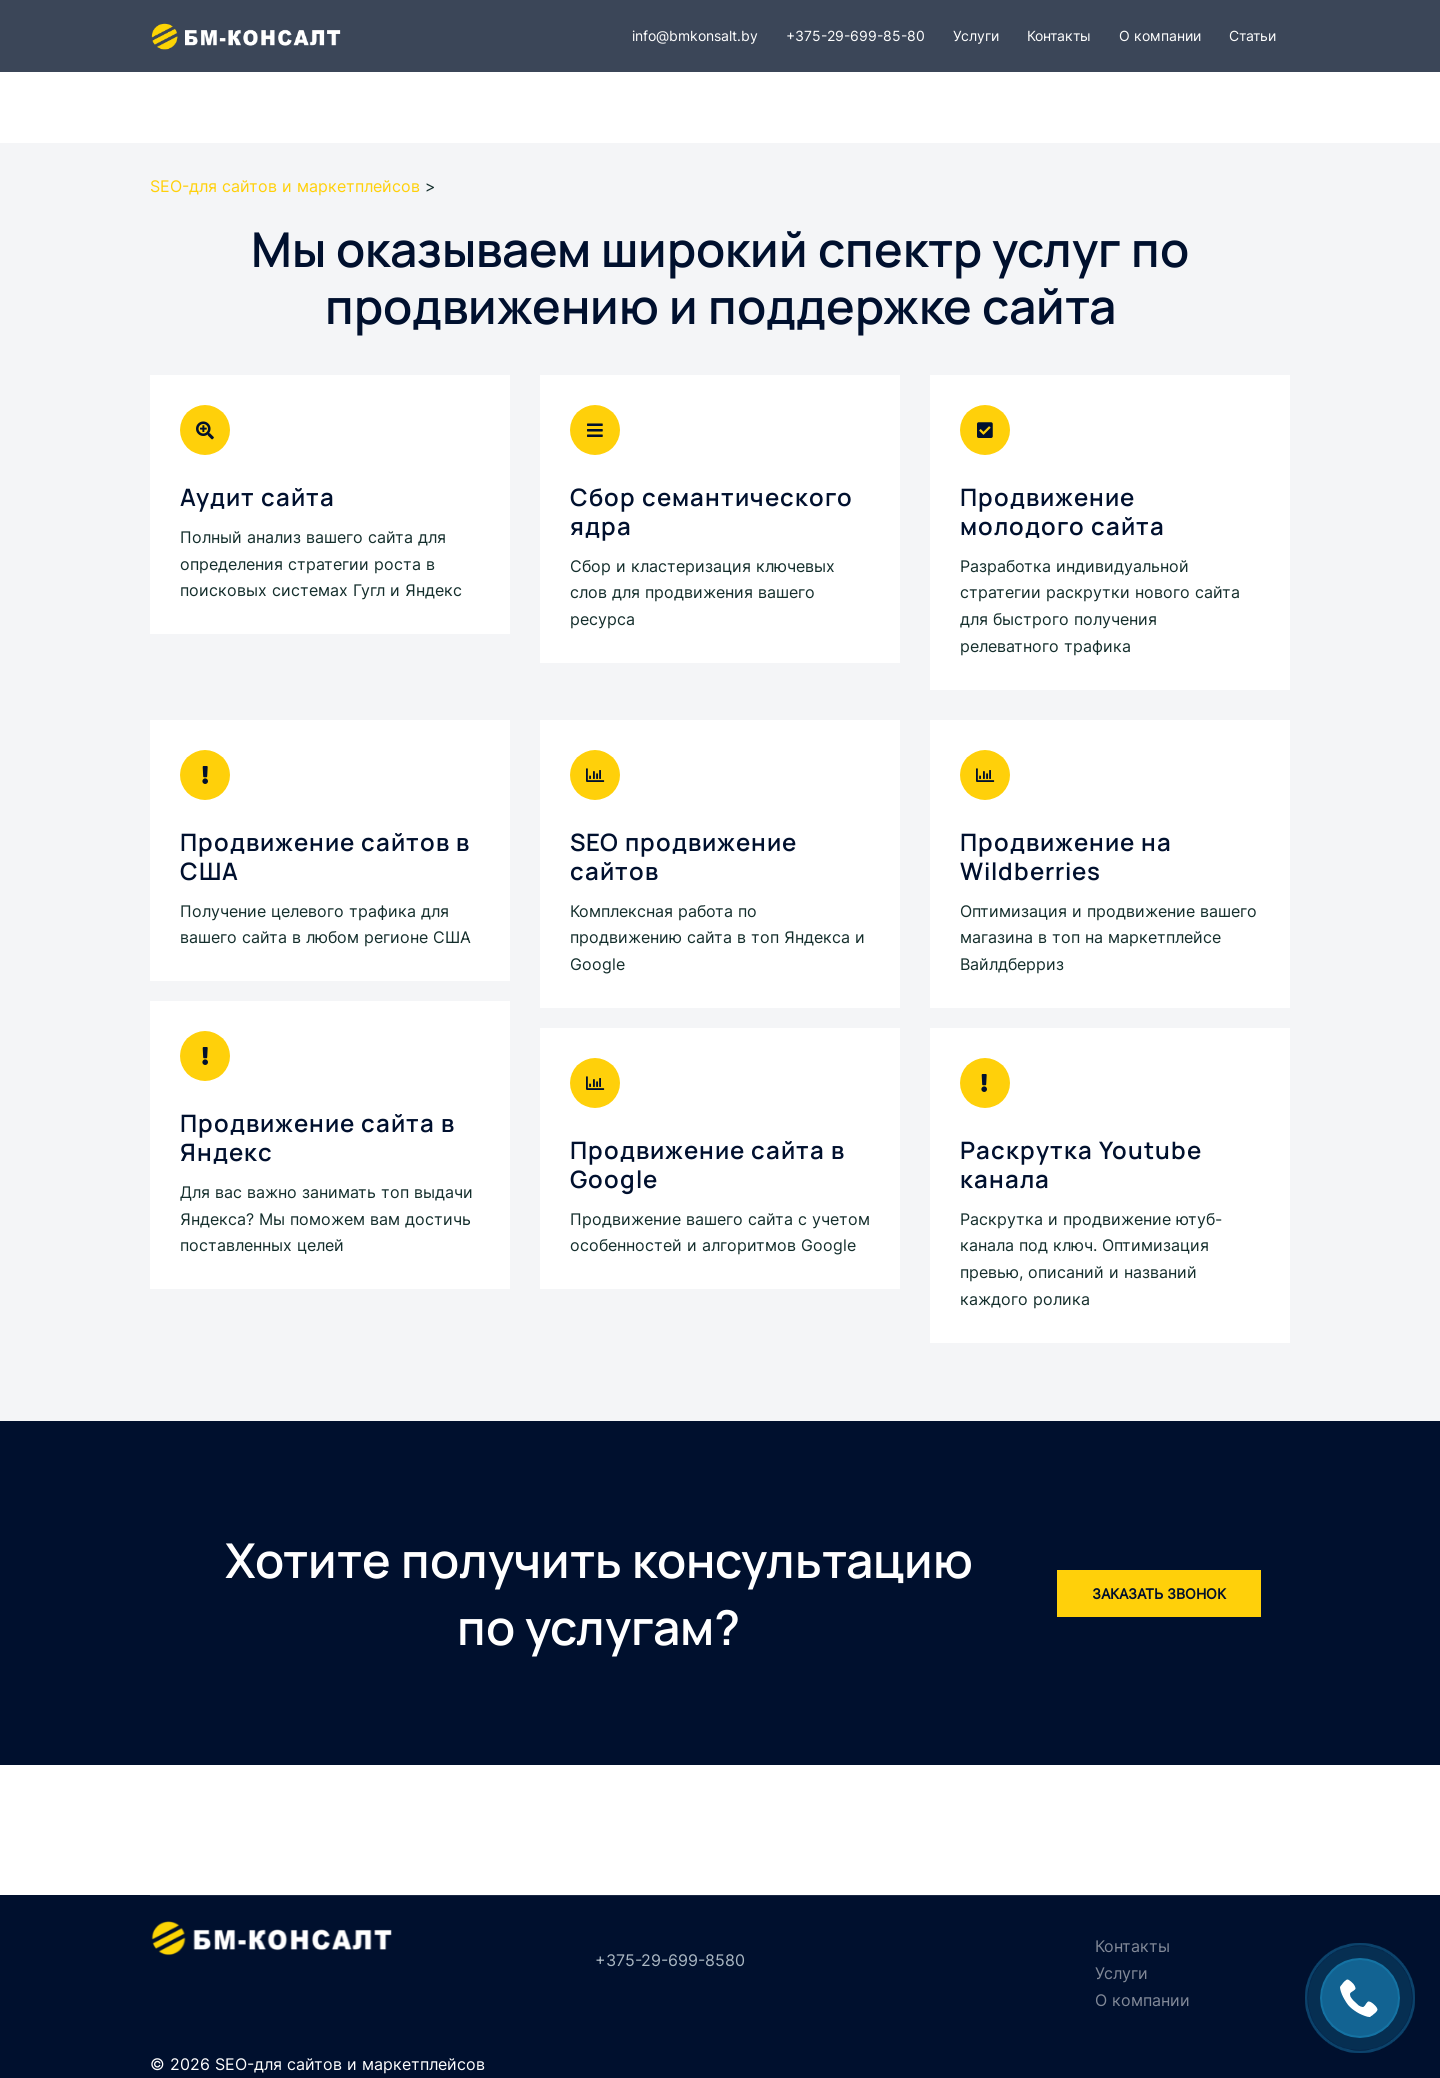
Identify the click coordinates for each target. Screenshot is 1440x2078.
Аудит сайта (257, 496)
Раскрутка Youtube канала (1081, 1164)
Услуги (976, 35)
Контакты (1059, 35)
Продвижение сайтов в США (325, 856)
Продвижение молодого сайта (1062, 511)
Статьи (1252, 35)
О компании (1160, 35)
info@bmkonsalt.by (695, 35)
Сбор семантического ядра (711, 511)
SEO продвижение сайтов (683, 856)
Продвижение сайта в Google (707, 1164)
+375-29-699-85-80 (855, 35)
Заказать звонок (1159, 1593)
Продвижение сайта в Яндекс (317, 1137)
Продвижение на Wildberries (1066, 856)
